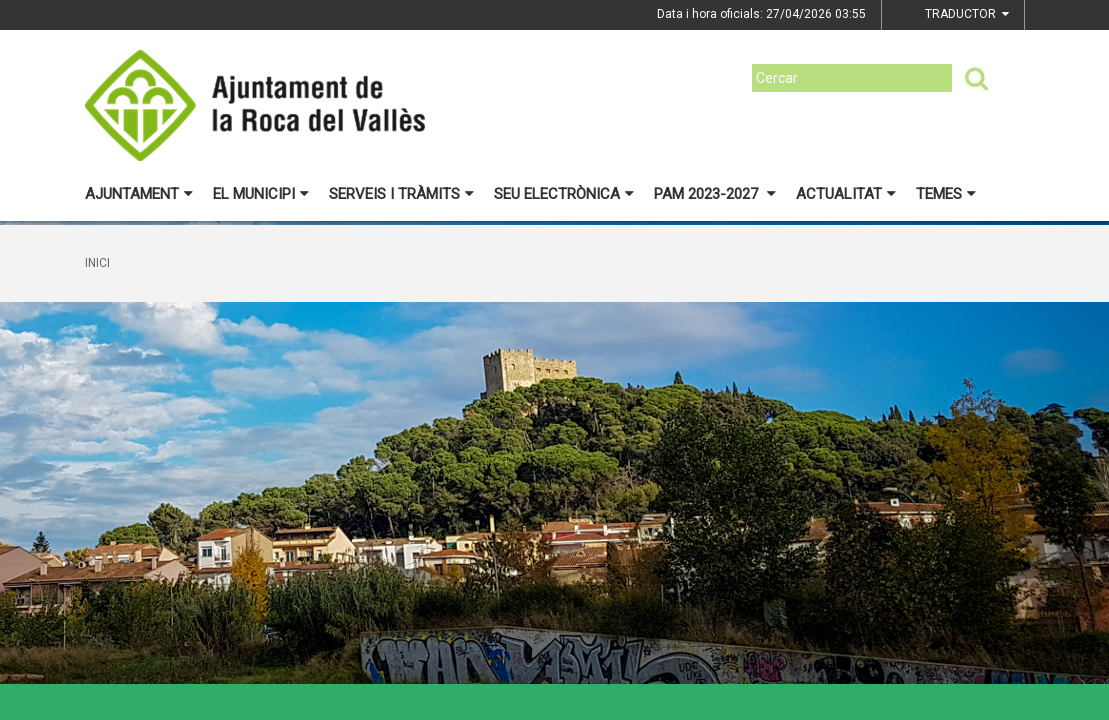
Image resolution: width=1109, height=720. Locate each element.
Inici (97, 263)
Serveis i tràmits (401, 194)
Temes (946, 194)
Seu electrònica (564, 194)
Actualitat (846, 194)
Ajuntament (139, 194)
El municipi (261, 194)
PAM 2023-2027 (715, 194)
